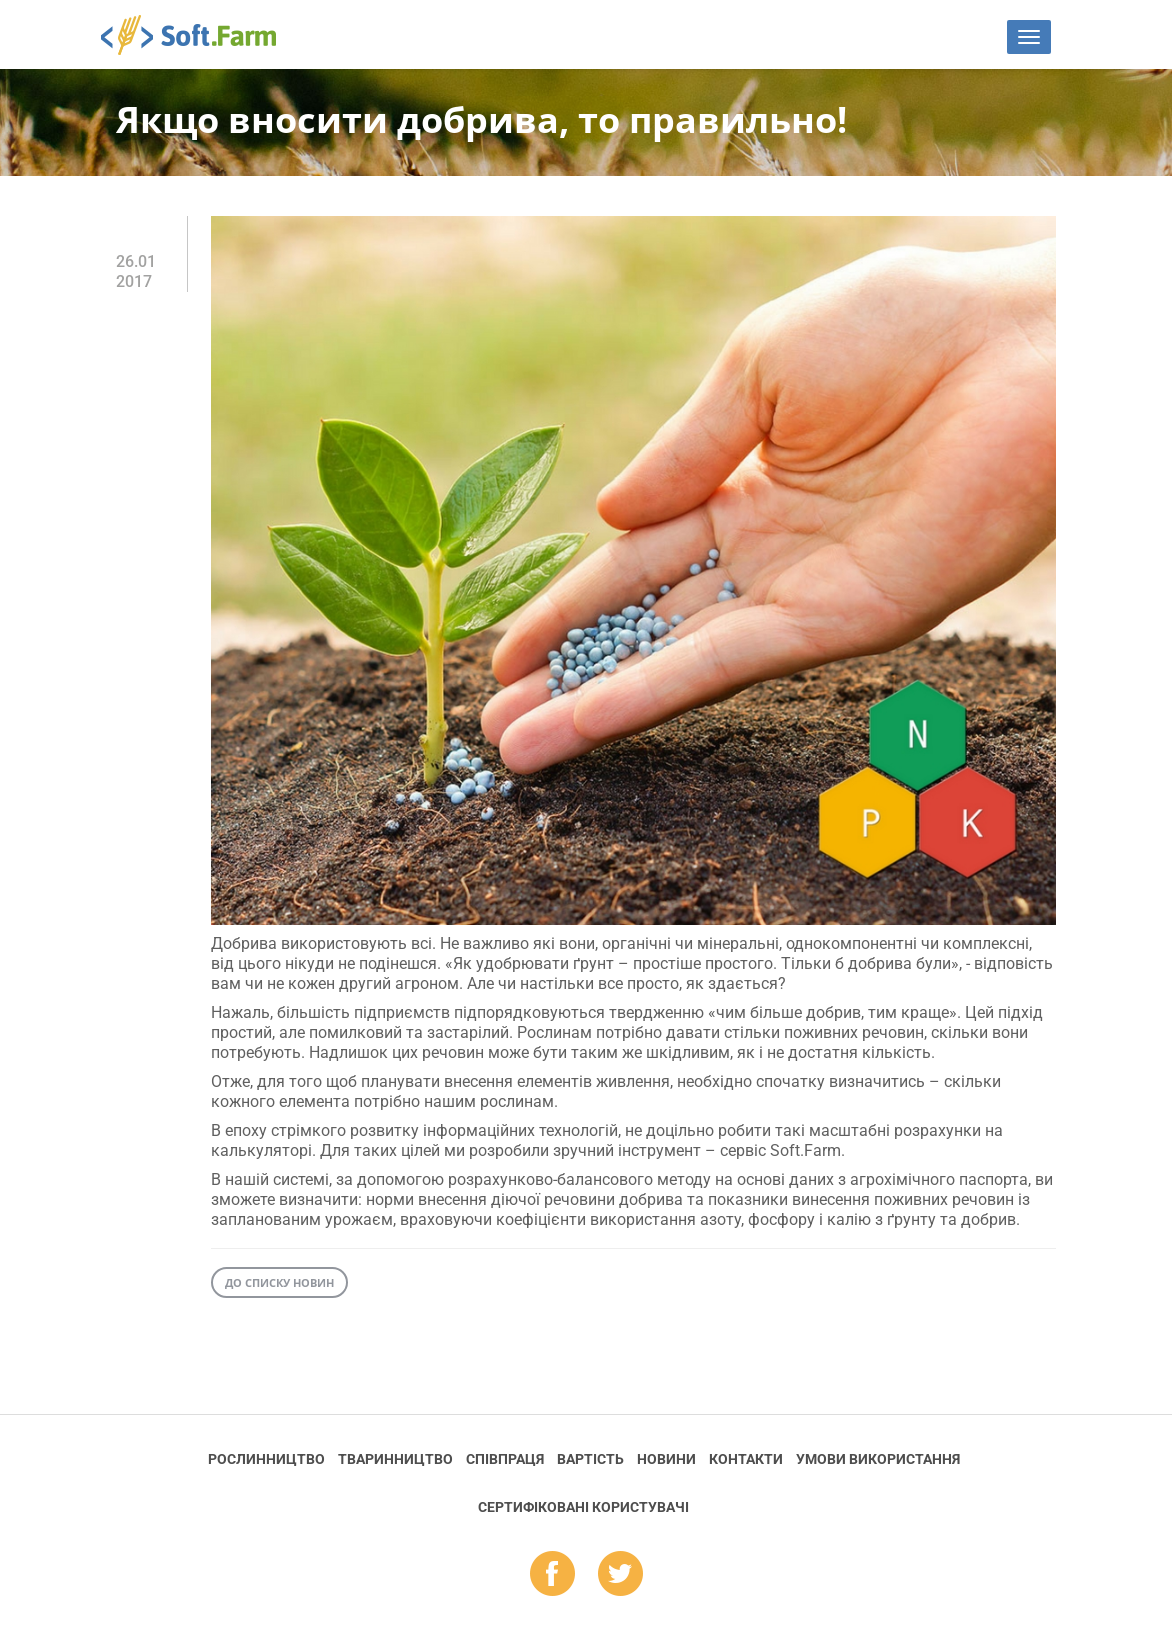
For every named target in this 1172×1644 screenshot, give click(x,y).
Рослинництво (266, 1459)
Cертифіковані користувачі (583, 1507)
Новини (666, 1459)
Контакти (746, 1459)
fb (552, 1575)
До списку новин (279, 1282)
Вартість (590, 1459)
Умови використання (878, 1459)
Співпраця (505, 1459)
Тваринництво (395, 1459)
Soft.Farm (199, 35)
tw (620, 1575)
